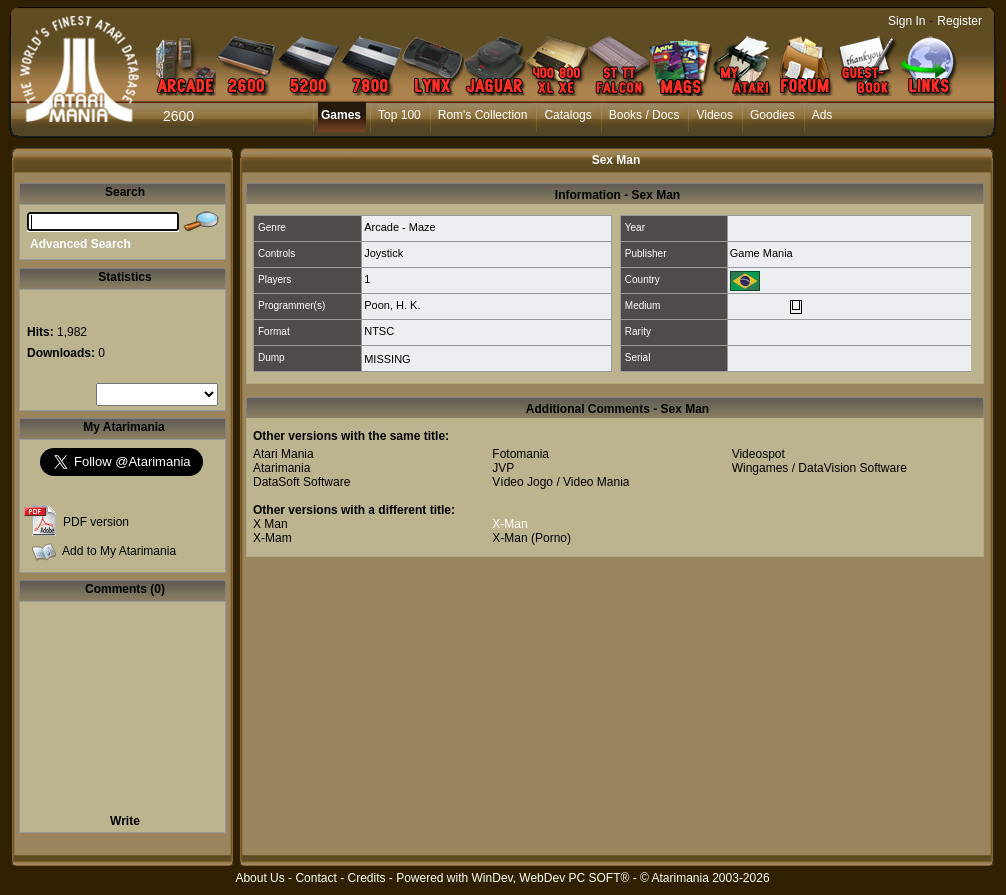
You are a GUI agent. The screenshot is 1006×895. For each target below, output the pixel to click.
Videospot (758, 454)
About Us (259, 878)
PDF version (96, 522)
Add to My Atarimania (119, 551)
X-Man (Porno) (531, 538)
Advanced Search (80, 244)
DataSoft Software (301, 482)
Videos (714, 115)
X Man (270, 524)
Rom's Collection (483, 115)
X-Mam (272, 538)
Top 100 (399, 115)
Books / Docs (644, 115)
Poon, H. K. (392, 305)
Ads (822, 115)
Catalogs (567, 115)
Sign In (906, 21)
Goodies (772, 115)
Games (341, 115)
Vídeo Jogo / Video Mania (560, 482)
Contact (315, 878)
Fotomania (520, 454)
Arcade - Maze (400, 227)
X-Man (509, 524)
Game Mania (761, 253)
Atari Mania (283, 454)
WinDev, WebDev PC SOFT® (551, 878)
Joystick (383, 253)
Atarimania (281, 468)
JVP (503, 468)
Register (959, 21)
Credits (366, 878)
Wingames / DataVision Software (819, 468)
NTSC (379, 331)
